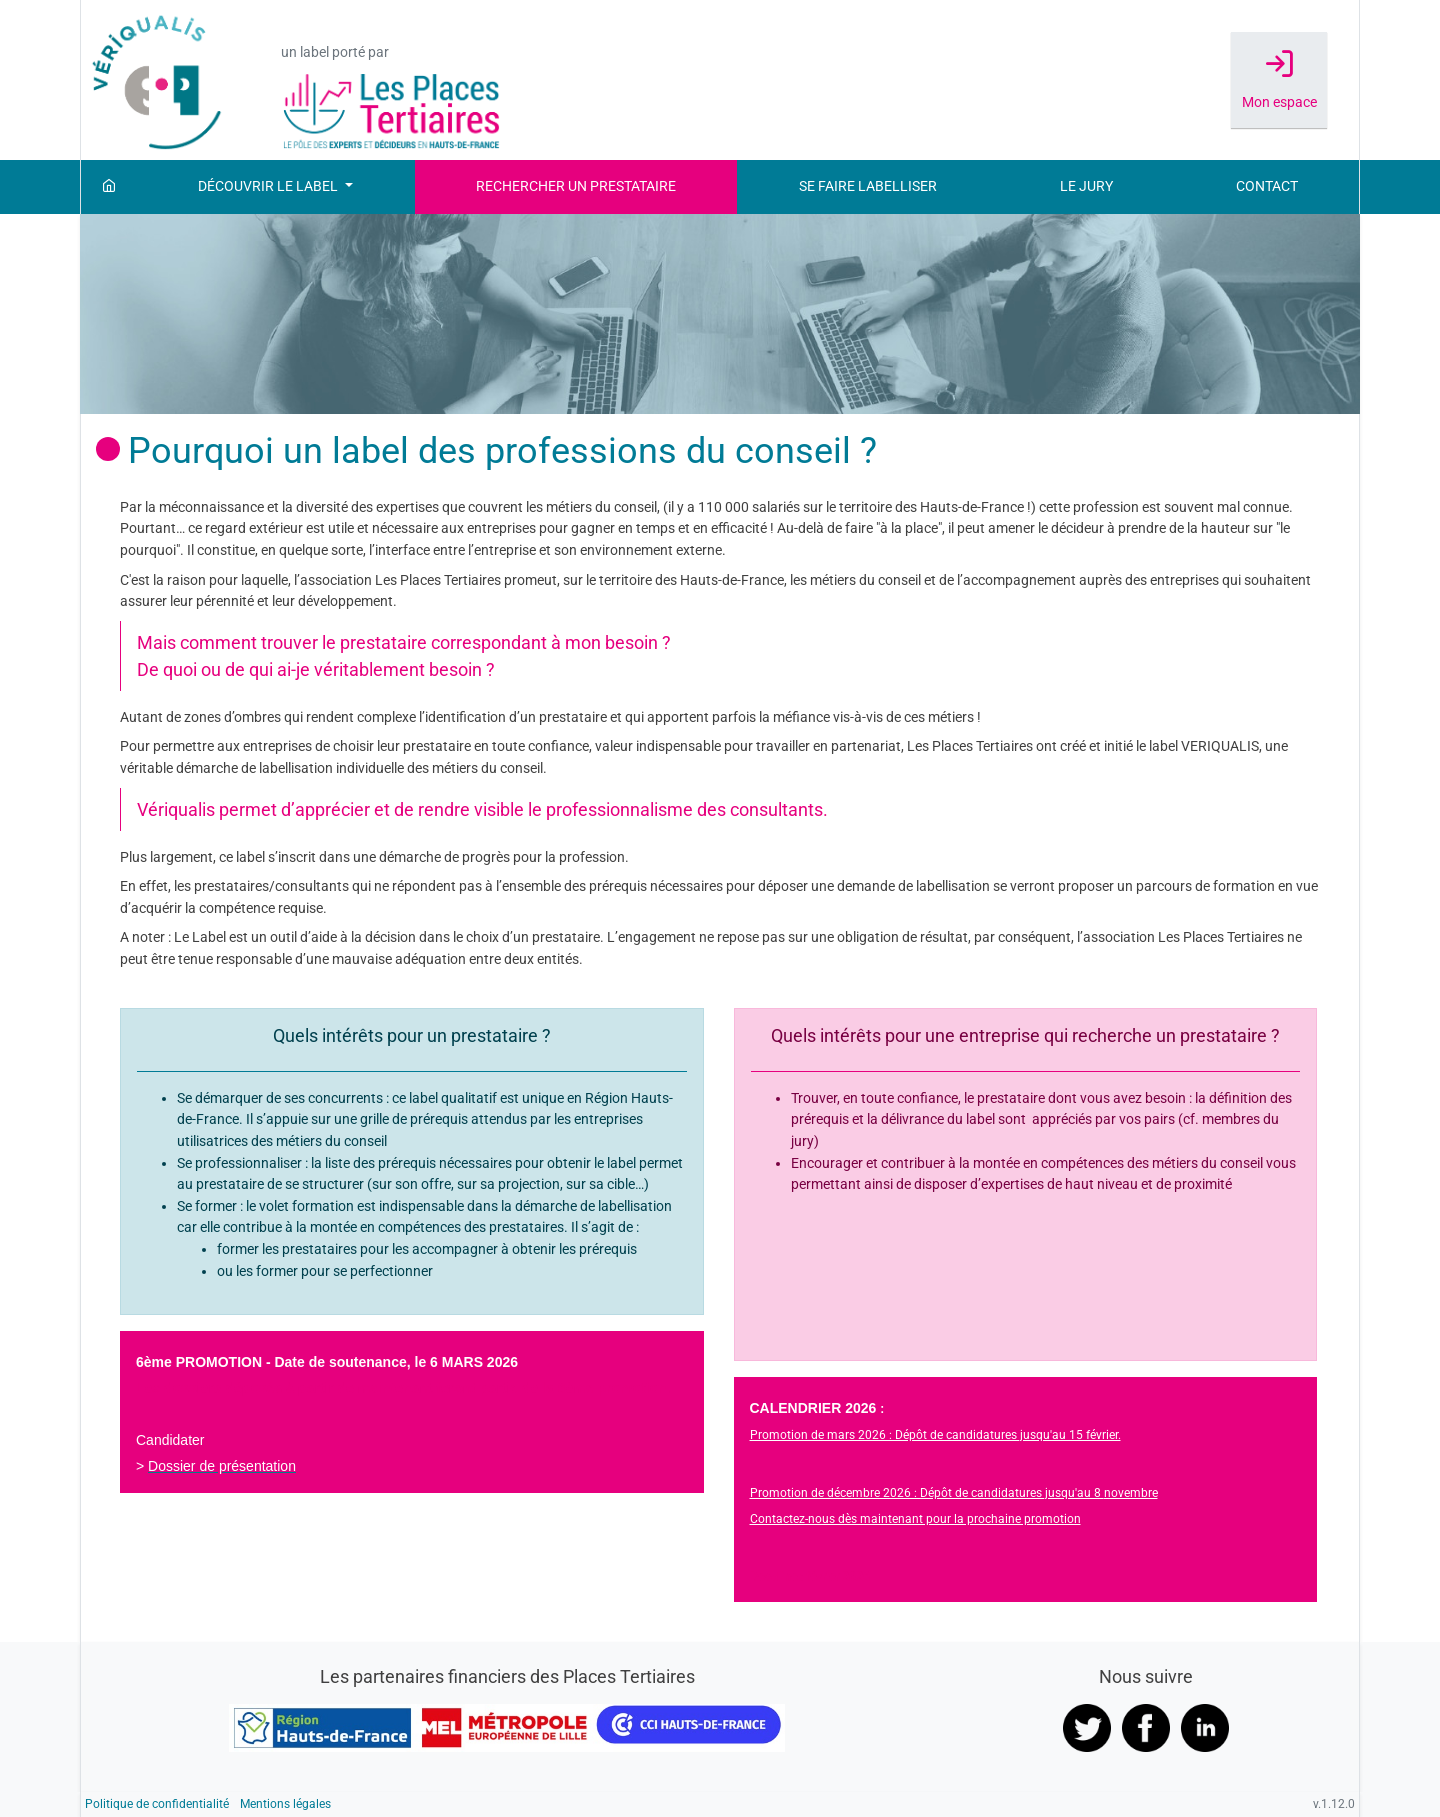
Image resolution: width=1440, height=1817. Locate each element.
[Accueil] (109, 187)
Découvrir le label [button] (269, 186)
